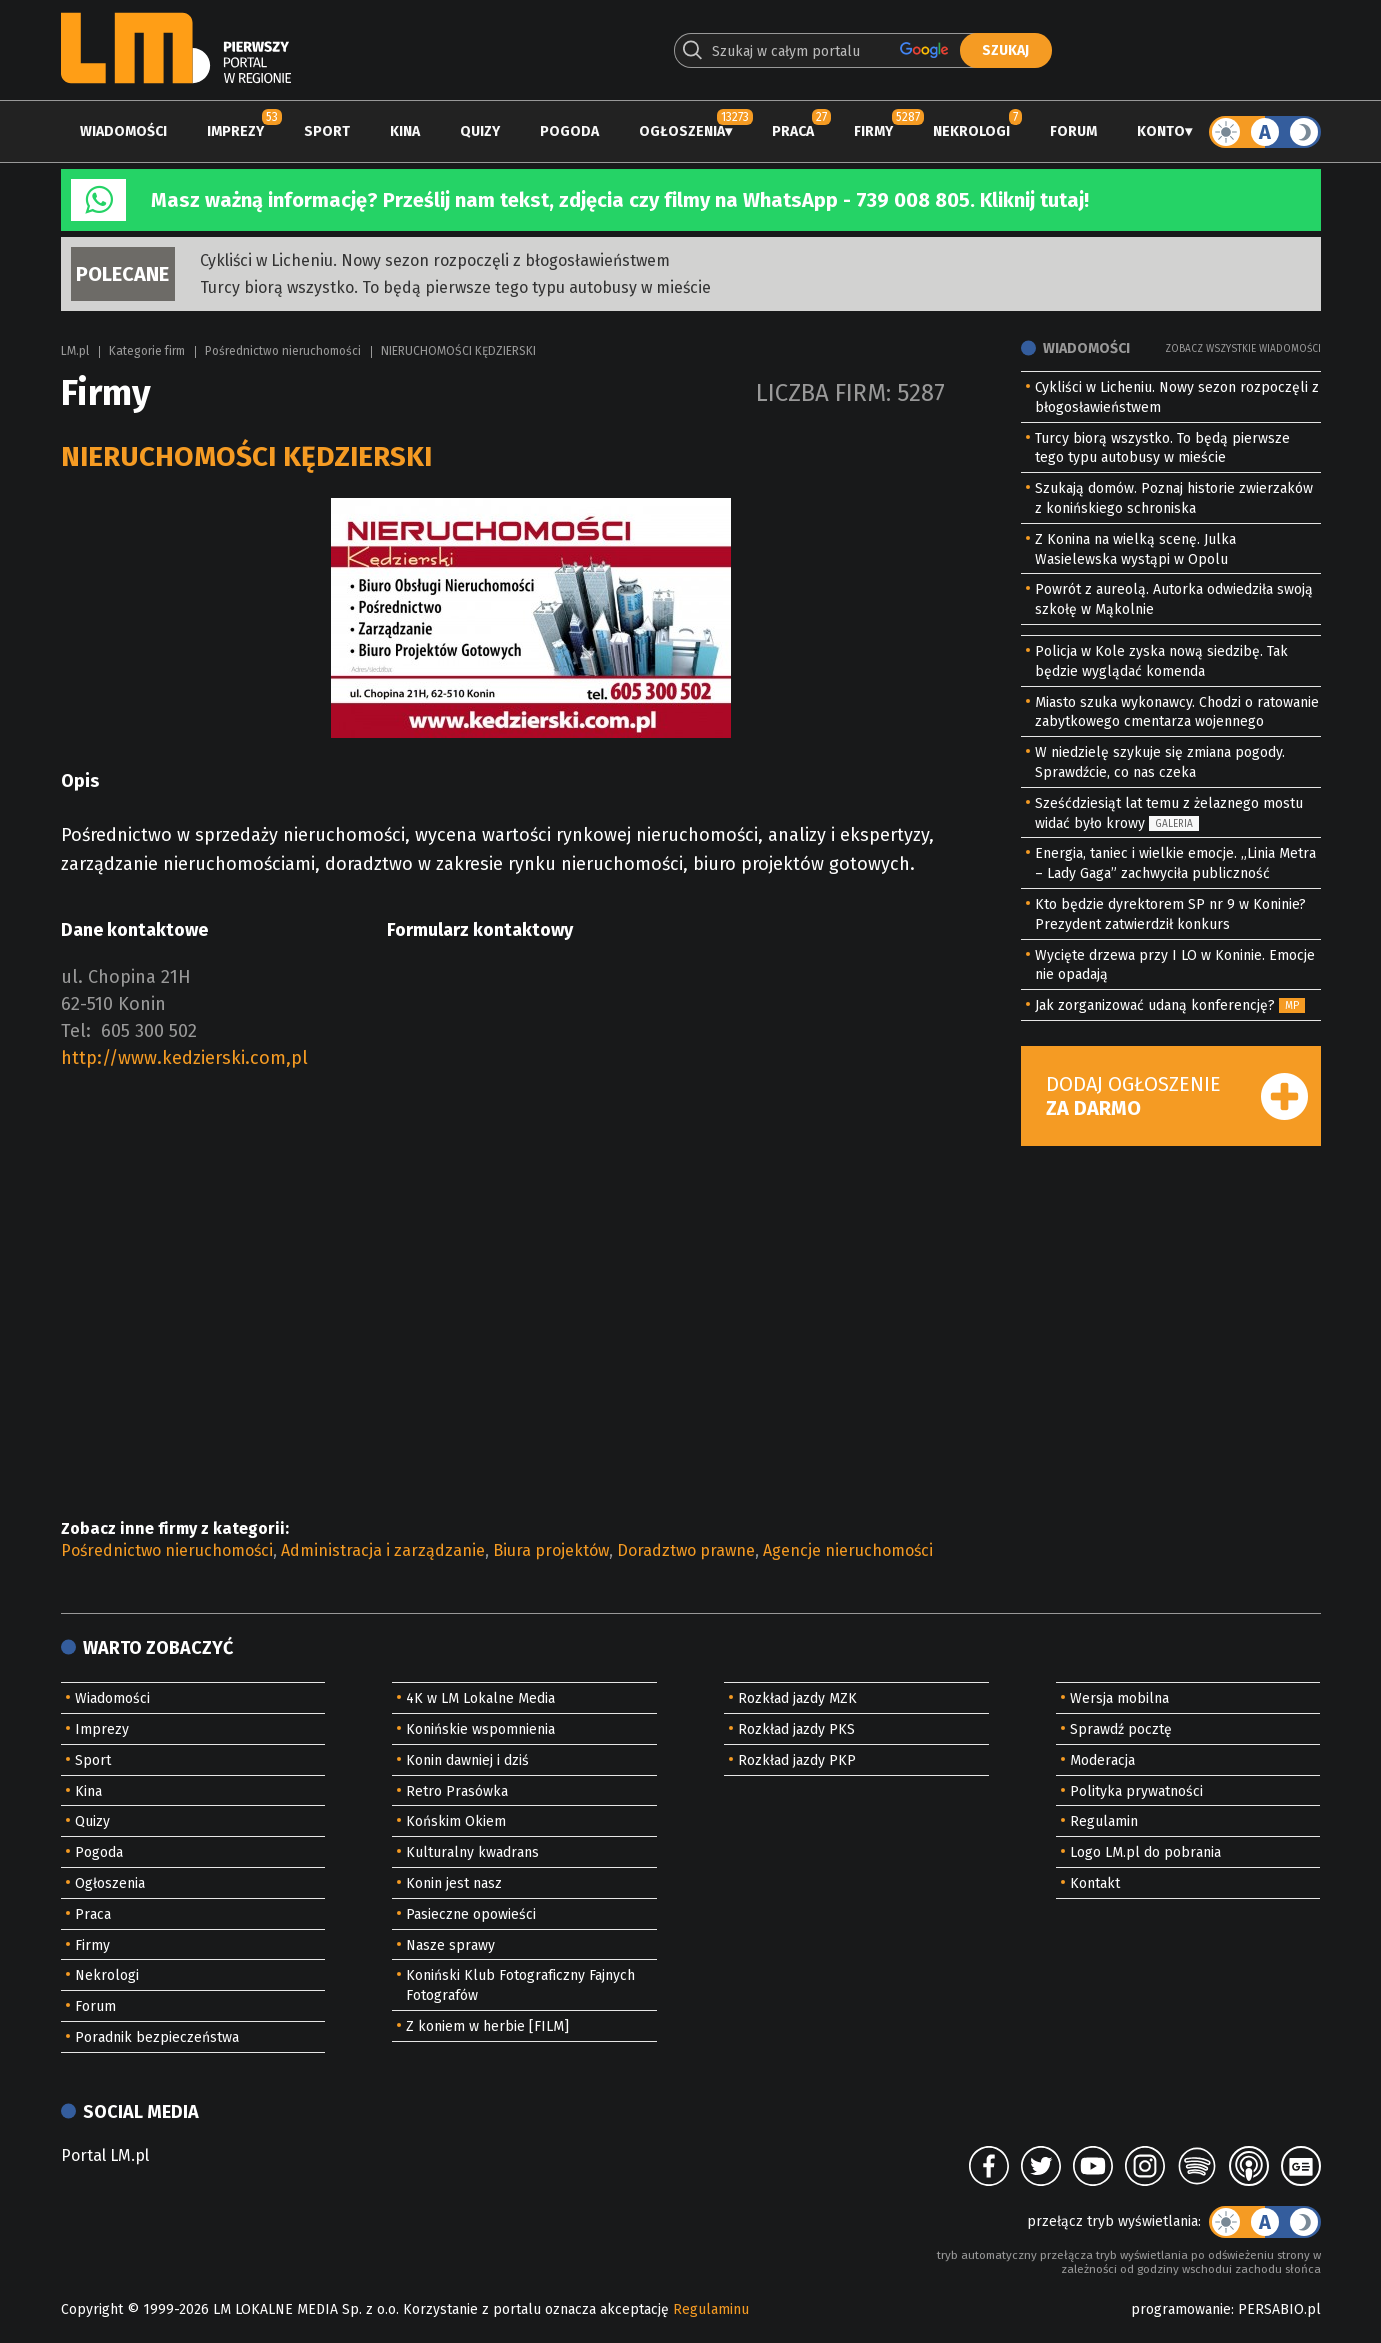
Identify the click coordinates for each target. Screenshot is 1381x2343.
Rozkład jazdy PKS (796, 1729)
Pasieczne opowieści (471, 1914)
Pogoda (569, 131)
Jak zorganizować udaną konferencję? (1155, 1005)
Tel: (76, 1031)
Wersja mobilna (1119, 1698)
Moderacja (1102, 1760)
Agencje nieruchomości (848, 1550)
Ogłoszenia (682, 131)
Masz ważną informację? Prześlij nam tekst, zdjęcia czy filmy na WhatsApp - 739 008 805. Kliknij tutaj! (620, 200)
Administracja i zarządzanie (383, 1550)
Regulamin (1104, 1821)
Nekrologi (971, 131)
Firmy (873, 131)
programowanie (1181, 2309)
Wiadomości (123, 131)
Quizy (480, 131)
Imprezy (235, 131)
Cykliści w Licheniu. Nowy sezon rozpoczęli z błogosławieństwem (435, 260)
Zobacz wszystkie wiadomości (1243, 349)
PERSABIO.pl (1279, 2309)
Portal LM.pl (105, 2155)
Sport (327, 131)
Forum (1073, 131)
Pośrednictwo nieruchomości (283, 351)
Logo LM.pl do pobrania (1145, 1852)
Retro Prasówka (457, 1791)
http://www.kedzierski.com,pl (184, 1058)
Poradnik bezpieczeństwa (157, 2037)
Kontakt (1095, 1883)
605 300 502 (149, 1031)
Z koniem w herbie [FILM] (487, 2026)
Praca (793, 131)
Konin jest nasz (454, 1883)
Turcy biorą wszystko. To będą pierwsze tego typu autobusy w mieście (455, 287)
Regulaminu (711, 2309)
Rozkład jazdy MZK (797, 1698)
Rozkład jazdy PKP (797, 1760)
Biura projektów (551, 1550)
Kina (405, 131)
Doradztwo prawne (686, 1550)
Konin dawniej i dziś (467, 1760)
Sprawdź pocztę (1121, 1729)
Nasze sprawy (450, 1945)
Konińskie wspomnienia (480, 1729)
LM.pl (75, 351)
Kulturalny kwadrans (472, 1852)
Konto (1161, 131)
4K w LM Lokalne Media (480, 1698)
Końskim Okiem (456, 1821)
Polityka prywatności (1136, 1791)
